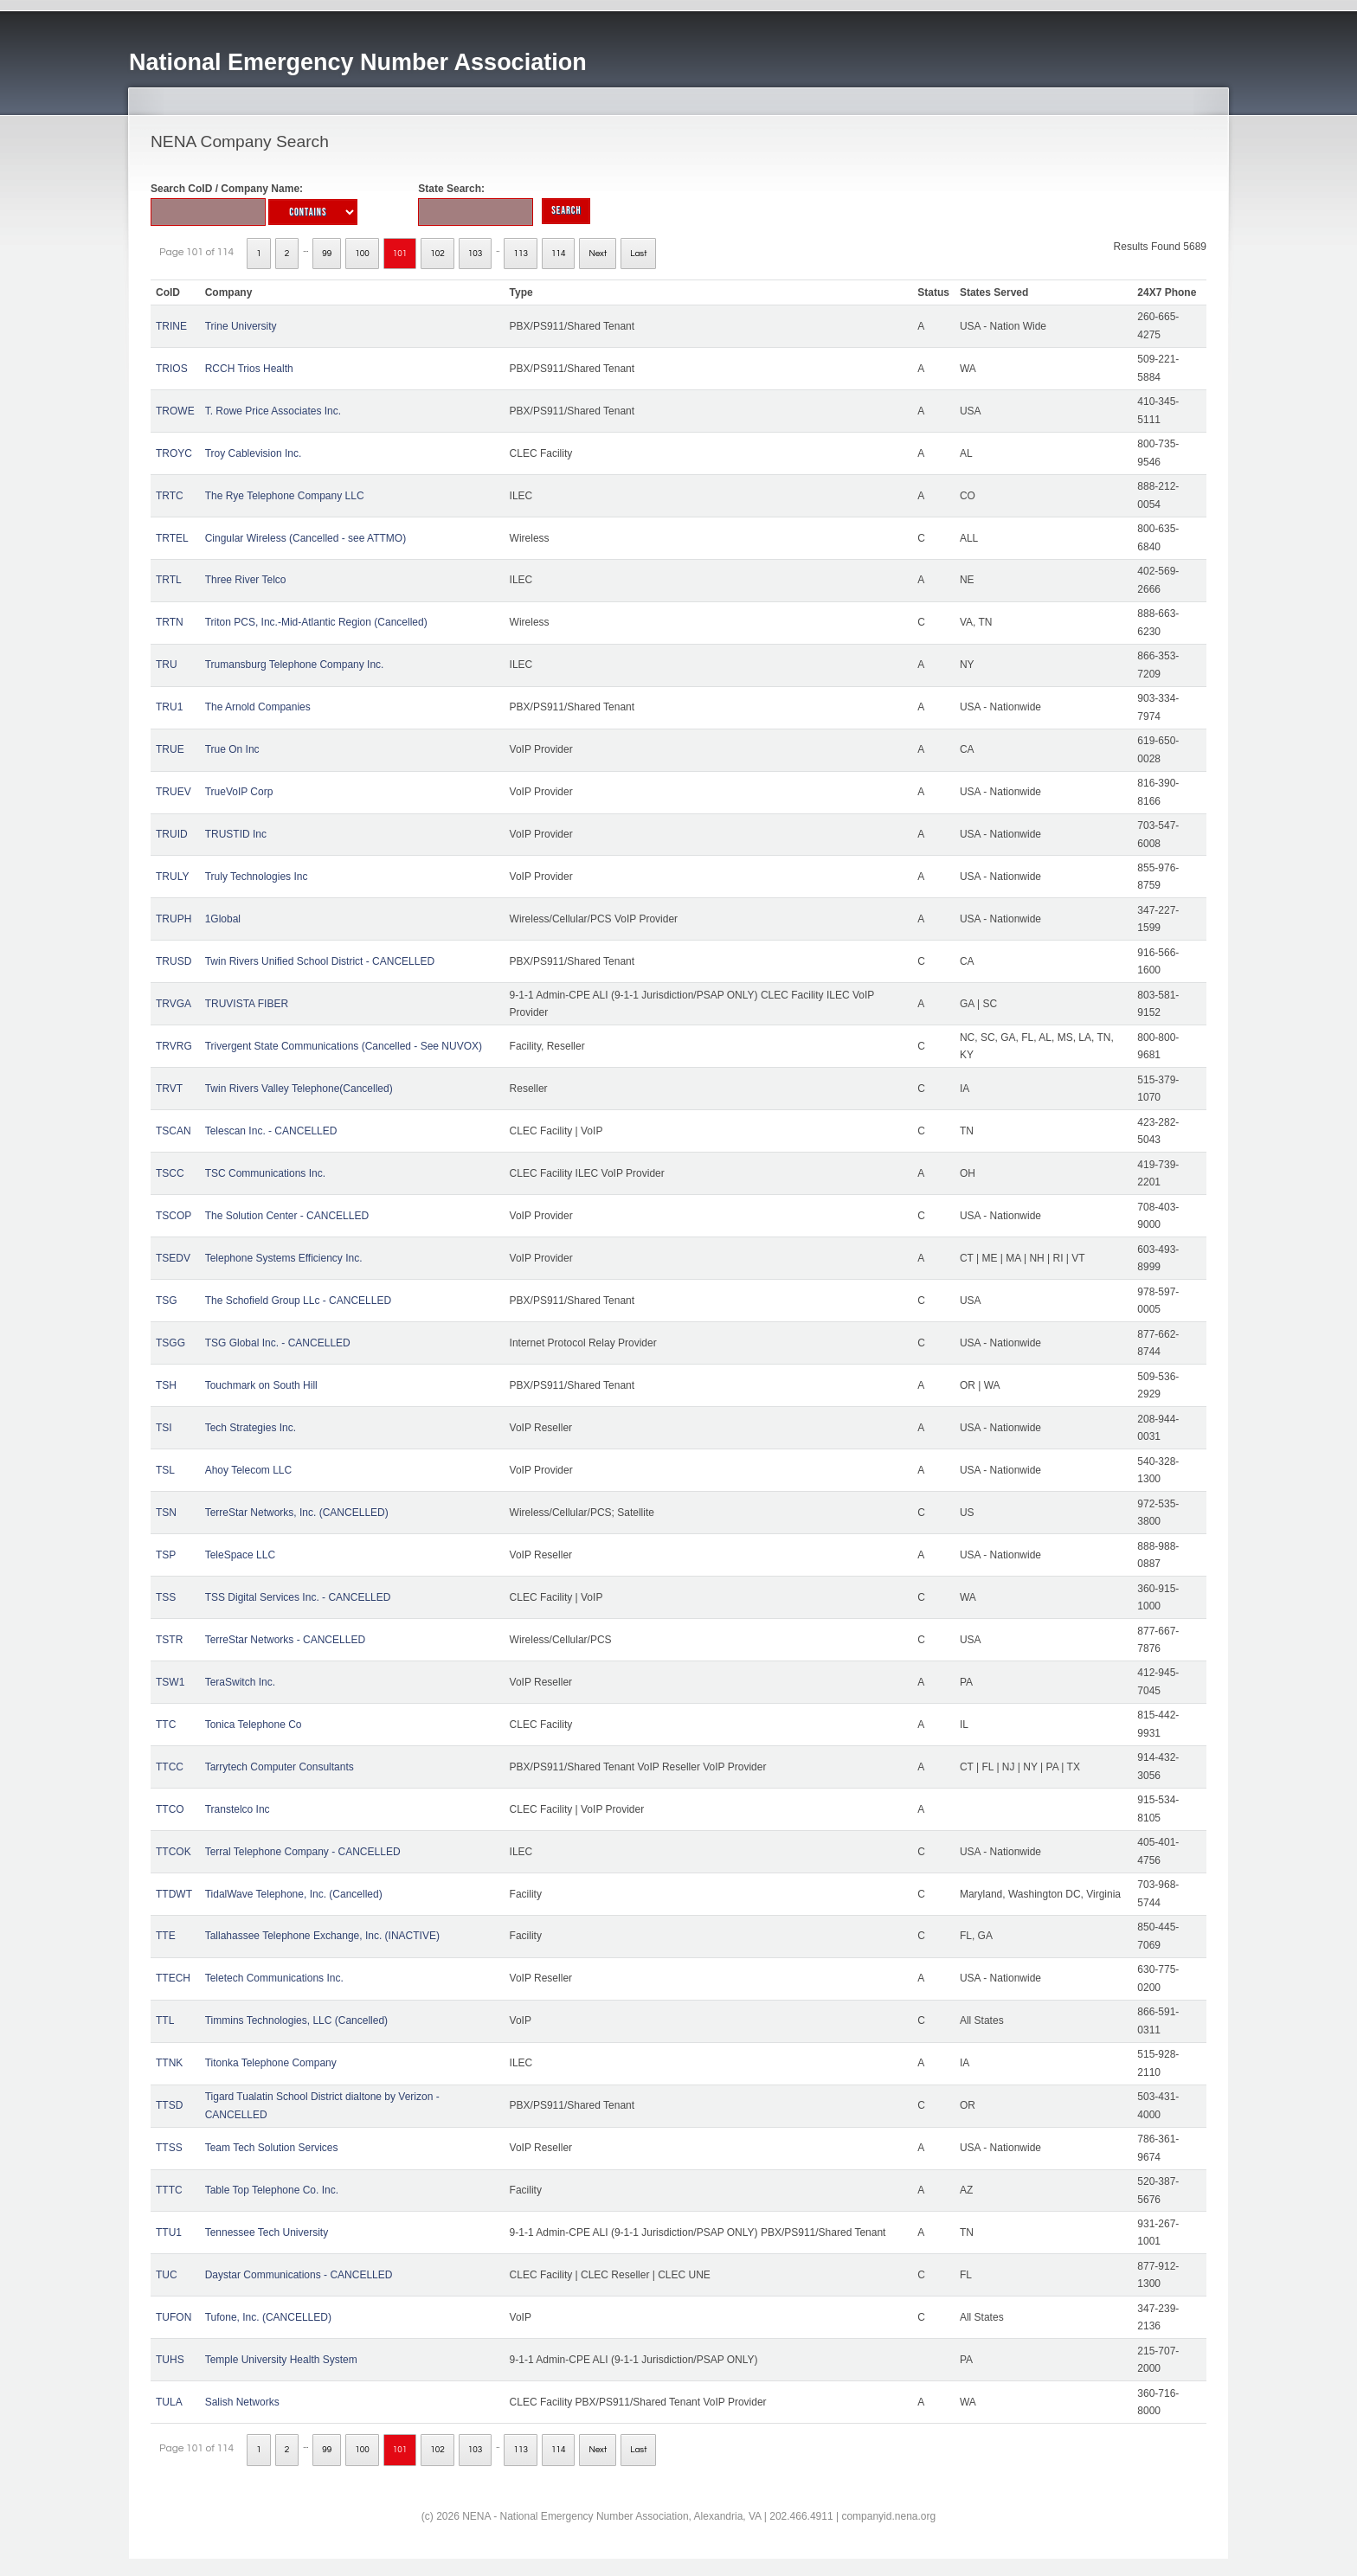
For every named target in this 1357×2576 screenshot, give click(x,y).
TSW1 (170, 1682)
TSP (166, 1555)
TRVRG (174, 1046)
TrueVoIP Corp (239, 792)
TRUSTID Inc (236, 834)
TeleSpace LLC (240, 1555)
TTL (165, 2020)
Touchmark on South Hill (261, 1385)
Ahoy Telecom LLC (249, 1470)
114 (558, 253)
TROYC (174, 453)
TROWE (175, 411)
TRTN (169, 622)
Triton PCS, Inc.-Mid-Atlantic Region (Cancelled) (316, 622)
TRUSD (173, 961)
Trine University (241, 326)
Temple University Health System (281, 2360)
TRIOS (172, 369)
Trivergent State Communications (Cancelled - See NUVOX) (343, 1046)
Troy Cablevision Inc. (253, 453)
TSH (166, 1385)
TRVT (169, 1088)
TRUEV (173, 792)
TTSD (169, 2105)
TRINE (171, 326)
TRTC (169, 496)
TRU (166, 664)
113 (520, 253)
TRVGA (173, 1004)
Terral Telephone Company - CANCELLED (303, 1852)
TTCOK (173, 1852)
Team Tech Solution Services (271, 2148)
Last (638, 253)
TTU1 (169, 2232)
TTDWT (174, 1894)
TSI (164, 1428)
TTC (166, 1724)
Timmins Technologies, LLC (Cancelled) (296, 2020)
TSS (166, 1597)
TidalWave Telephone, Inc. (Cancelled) (294, 1894)
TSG (166, 1300)
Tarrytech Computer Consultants (279, 1767)
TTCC (169, 1767)
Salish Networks (242, 2402)
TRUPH (173, 919)
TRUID (172, 834)
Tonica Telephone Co (253, 1724)
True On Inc (232, 749)
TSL (165, 1470)
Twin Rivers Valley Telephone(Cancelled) (299, 1088)
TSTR (169, 1640)
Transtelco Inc (237, 1809)
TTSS (169, 2148)
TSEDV (173, 1258)
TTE (166, 1936)
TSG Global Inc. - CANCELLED (278, 1343)
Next (597, 253)
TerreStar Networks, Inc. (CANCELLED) (297, 1512)
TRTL (169, 580)
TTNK (169, 2063)
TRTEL (172, 538)
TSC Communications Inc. (265, 1173)
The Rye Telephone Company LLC (284, 496)
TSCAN (173, 1131)
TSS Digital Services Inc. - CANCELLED (298, 1597)
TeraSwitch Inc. (240, 1682)
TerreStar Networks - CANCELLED (285, 1640)
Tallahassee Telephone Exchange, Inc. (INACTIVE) (322, 1936)
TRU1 (169, 707)
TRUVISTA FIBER (246, 1004)
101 (400, 253)
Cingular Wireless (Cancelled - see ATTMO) (306, 538)
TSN (166, 1512)
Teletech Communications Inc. (274, 1978)
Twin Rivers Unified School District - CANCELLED (319, 961)
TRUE (170, 749)
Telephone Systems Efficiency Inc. (284, 1258)
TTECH (173, 1978)
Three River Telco (245, 580)
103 (475, 253)
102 (437, 253)
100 (362, 253)
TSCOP (173, 1216)
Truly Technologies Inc (256, 876)
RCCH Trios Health (249, 369)
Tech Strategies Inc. (250, 1428)
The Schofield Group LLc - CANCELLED (298, 1300)
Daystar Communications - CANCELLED (299, 2275)
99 (326, 253)
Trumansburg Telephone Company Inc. (294, 664)
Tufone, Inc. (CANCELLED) (268, 2317)
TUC (166, 2275)
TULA (169, 2402)
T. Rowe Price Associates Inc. (273, 411)
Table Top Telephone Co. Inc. (271, 2190)
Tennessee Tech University (267, 2232)
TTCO (170, 1809)
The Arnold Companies (258, 707)
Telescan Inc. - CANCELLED (271, 1131)
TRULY (172, 876)
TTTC (169, 2190)
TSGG (170, 1343)
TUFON (173, 2317)
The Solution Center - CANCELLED (287, 1216)
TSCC (170, 1173)
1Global (223, 919)
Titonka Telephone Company (271, 2063)
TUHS (170, 2360)
